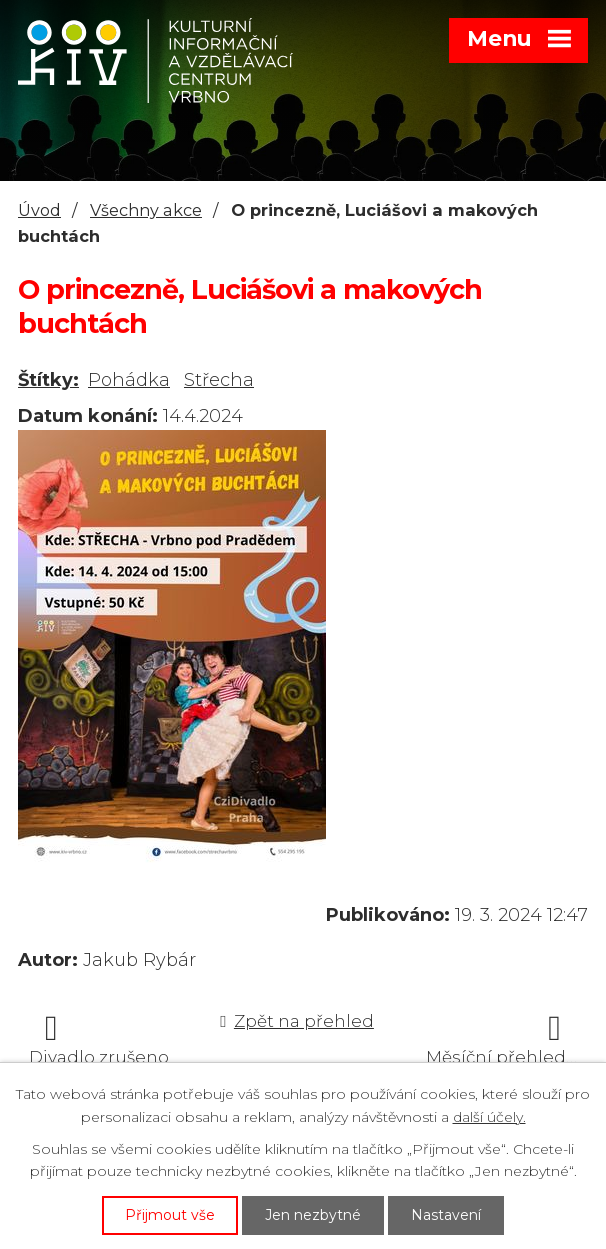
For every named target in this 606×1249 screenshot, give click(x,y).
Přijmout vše (170, 1215)
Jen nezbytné (313, 1215)
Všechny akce (146, 210)
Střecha (219, 380)
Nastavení (446, 1215)
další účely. (489, 1117)
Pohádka (129, 380)
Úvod (39, 210)
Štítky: (48, 380)
